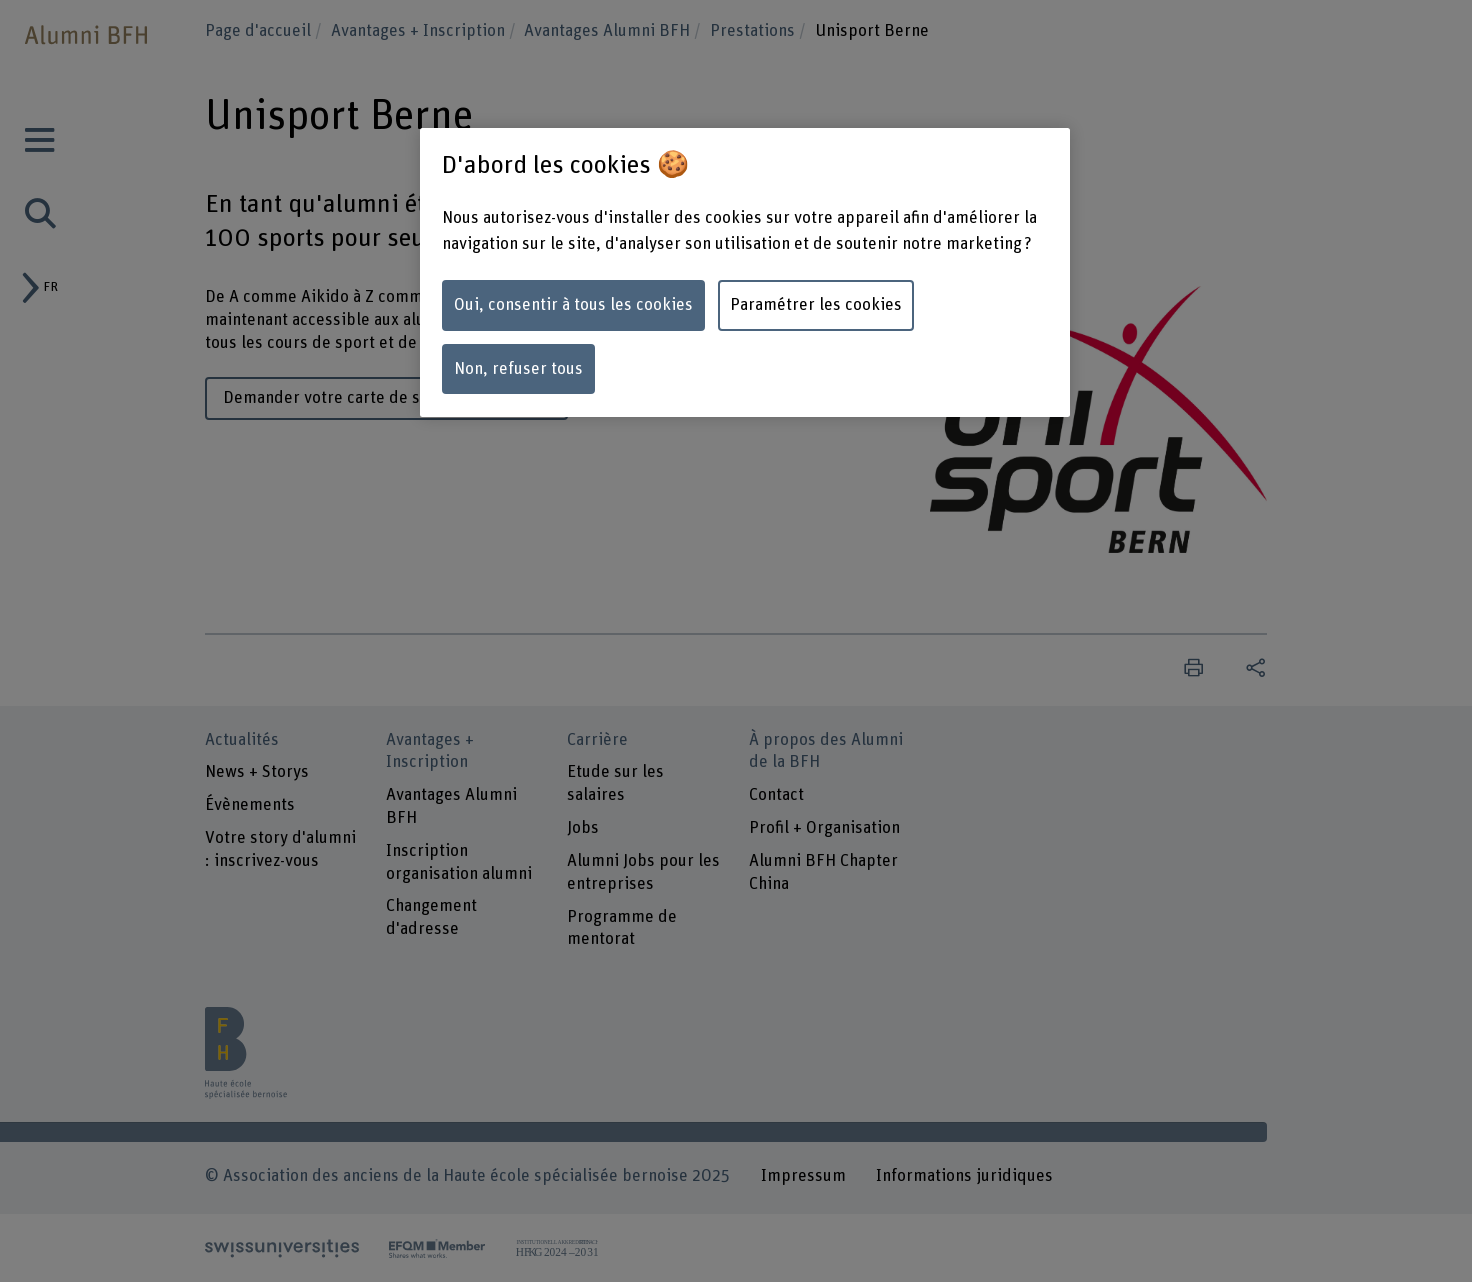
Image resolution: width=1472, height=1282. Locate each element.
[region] (745, 272)
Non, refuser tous (518, 369)
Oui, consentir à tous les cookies (573, 305)
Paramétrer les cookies (816, 305)
